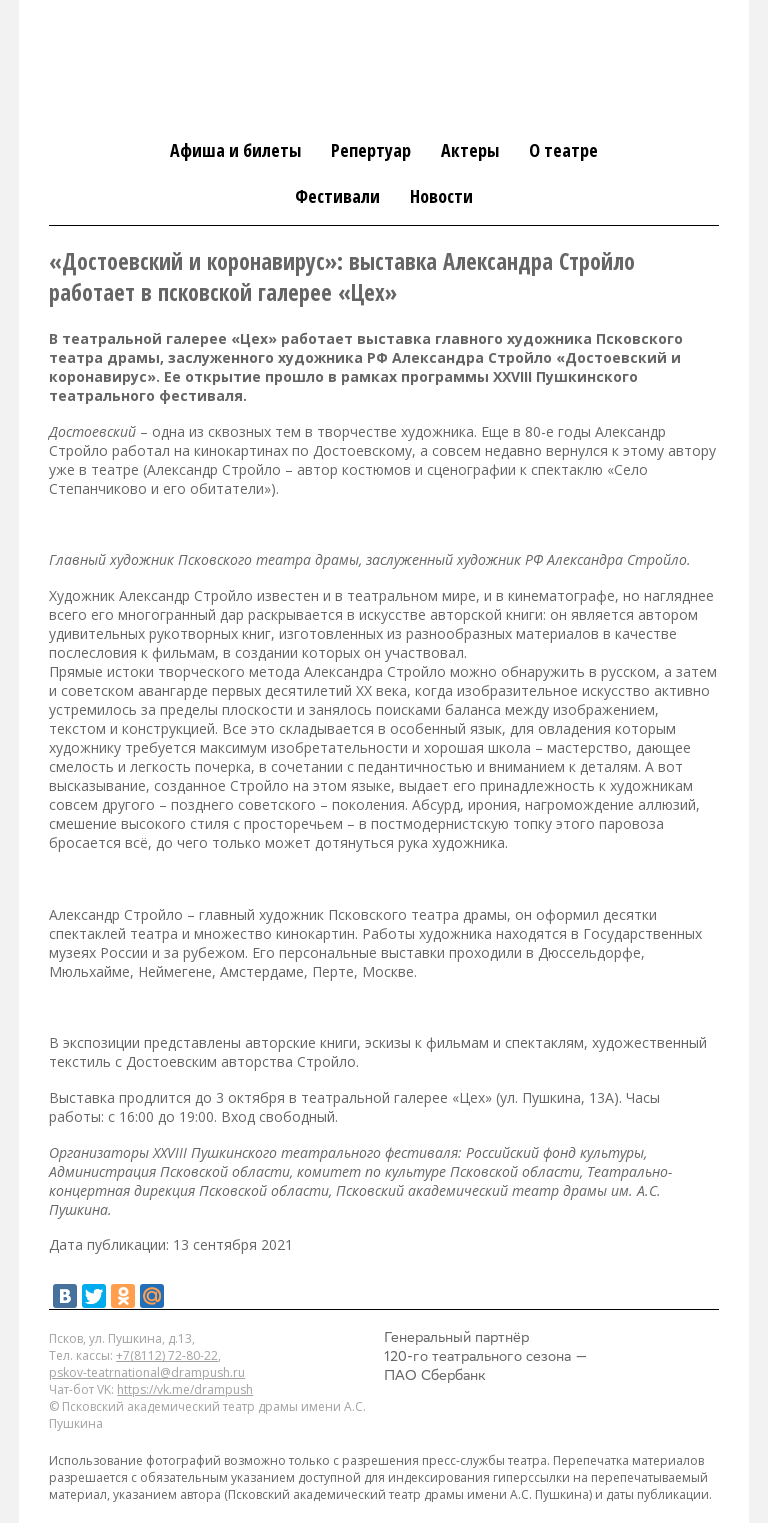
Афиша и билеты (235, 150)
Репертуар (371, 150)
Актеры (470, 150)
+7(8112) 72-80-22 (167, 1355)
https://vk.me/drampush (185, 1389)
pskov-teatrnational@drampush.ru (147, 1372)
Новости (441, 196)
